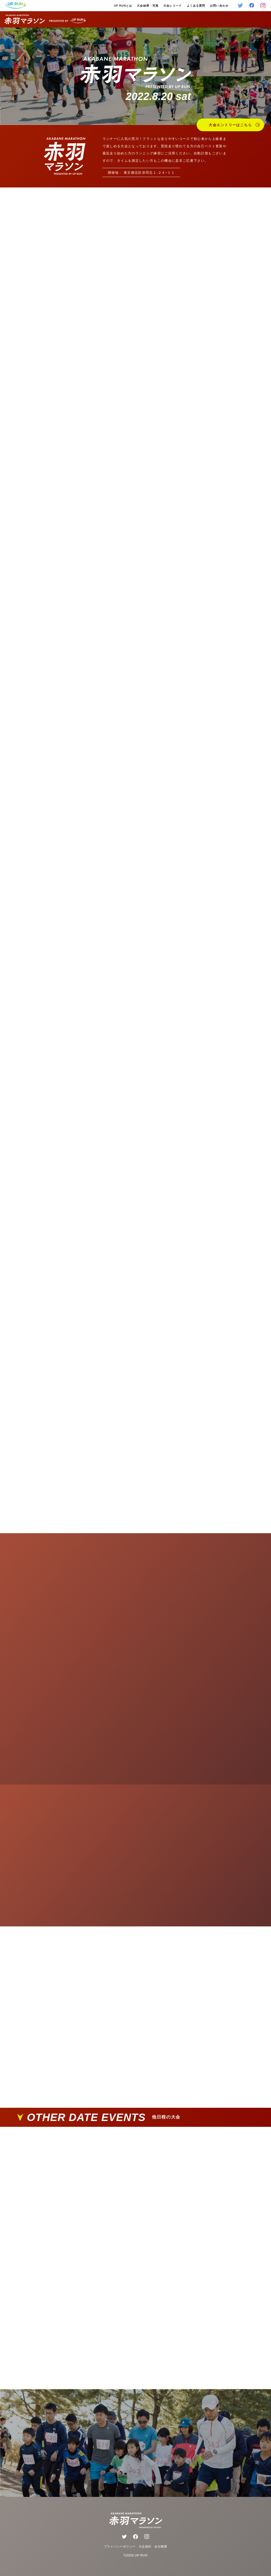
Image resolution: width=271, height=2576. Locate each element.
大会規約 (145, 2546)
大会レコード (172, 5)
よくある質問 (196, 5)
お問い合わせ (219, 5)
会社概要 (160, 2546)
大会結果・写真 (148, 5)
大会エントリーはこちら (234, 125)
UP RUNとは (123, 5)
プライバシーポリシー (120, 2546)
